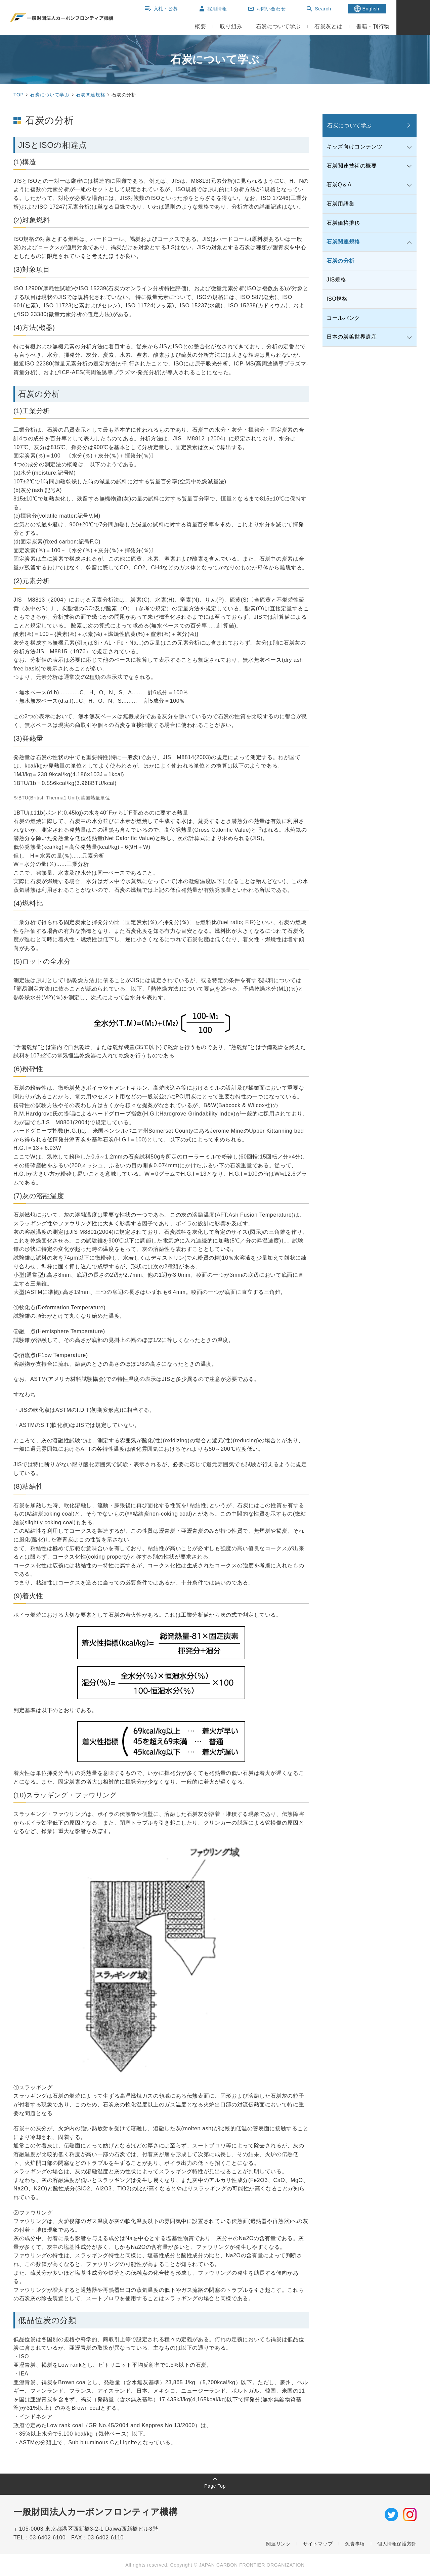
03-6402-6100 (50, 2538)
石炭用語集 (340, 204)
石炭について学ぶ (49, 94)
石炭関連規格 (90, 94)
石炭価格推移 (343, 223)
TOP (18, 94)
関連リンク (278, 2544)
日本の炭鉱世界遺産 (352, 337)
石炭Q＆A (339, 184)
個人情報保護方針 (397, 2544)
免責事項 (355, 2544)
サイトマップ (318, 2544)
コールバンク (343, 318)
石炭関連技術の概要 (352, 166)
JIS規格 (336, 279)
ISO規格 (337, 299)
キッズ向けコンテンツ (354, 146)
